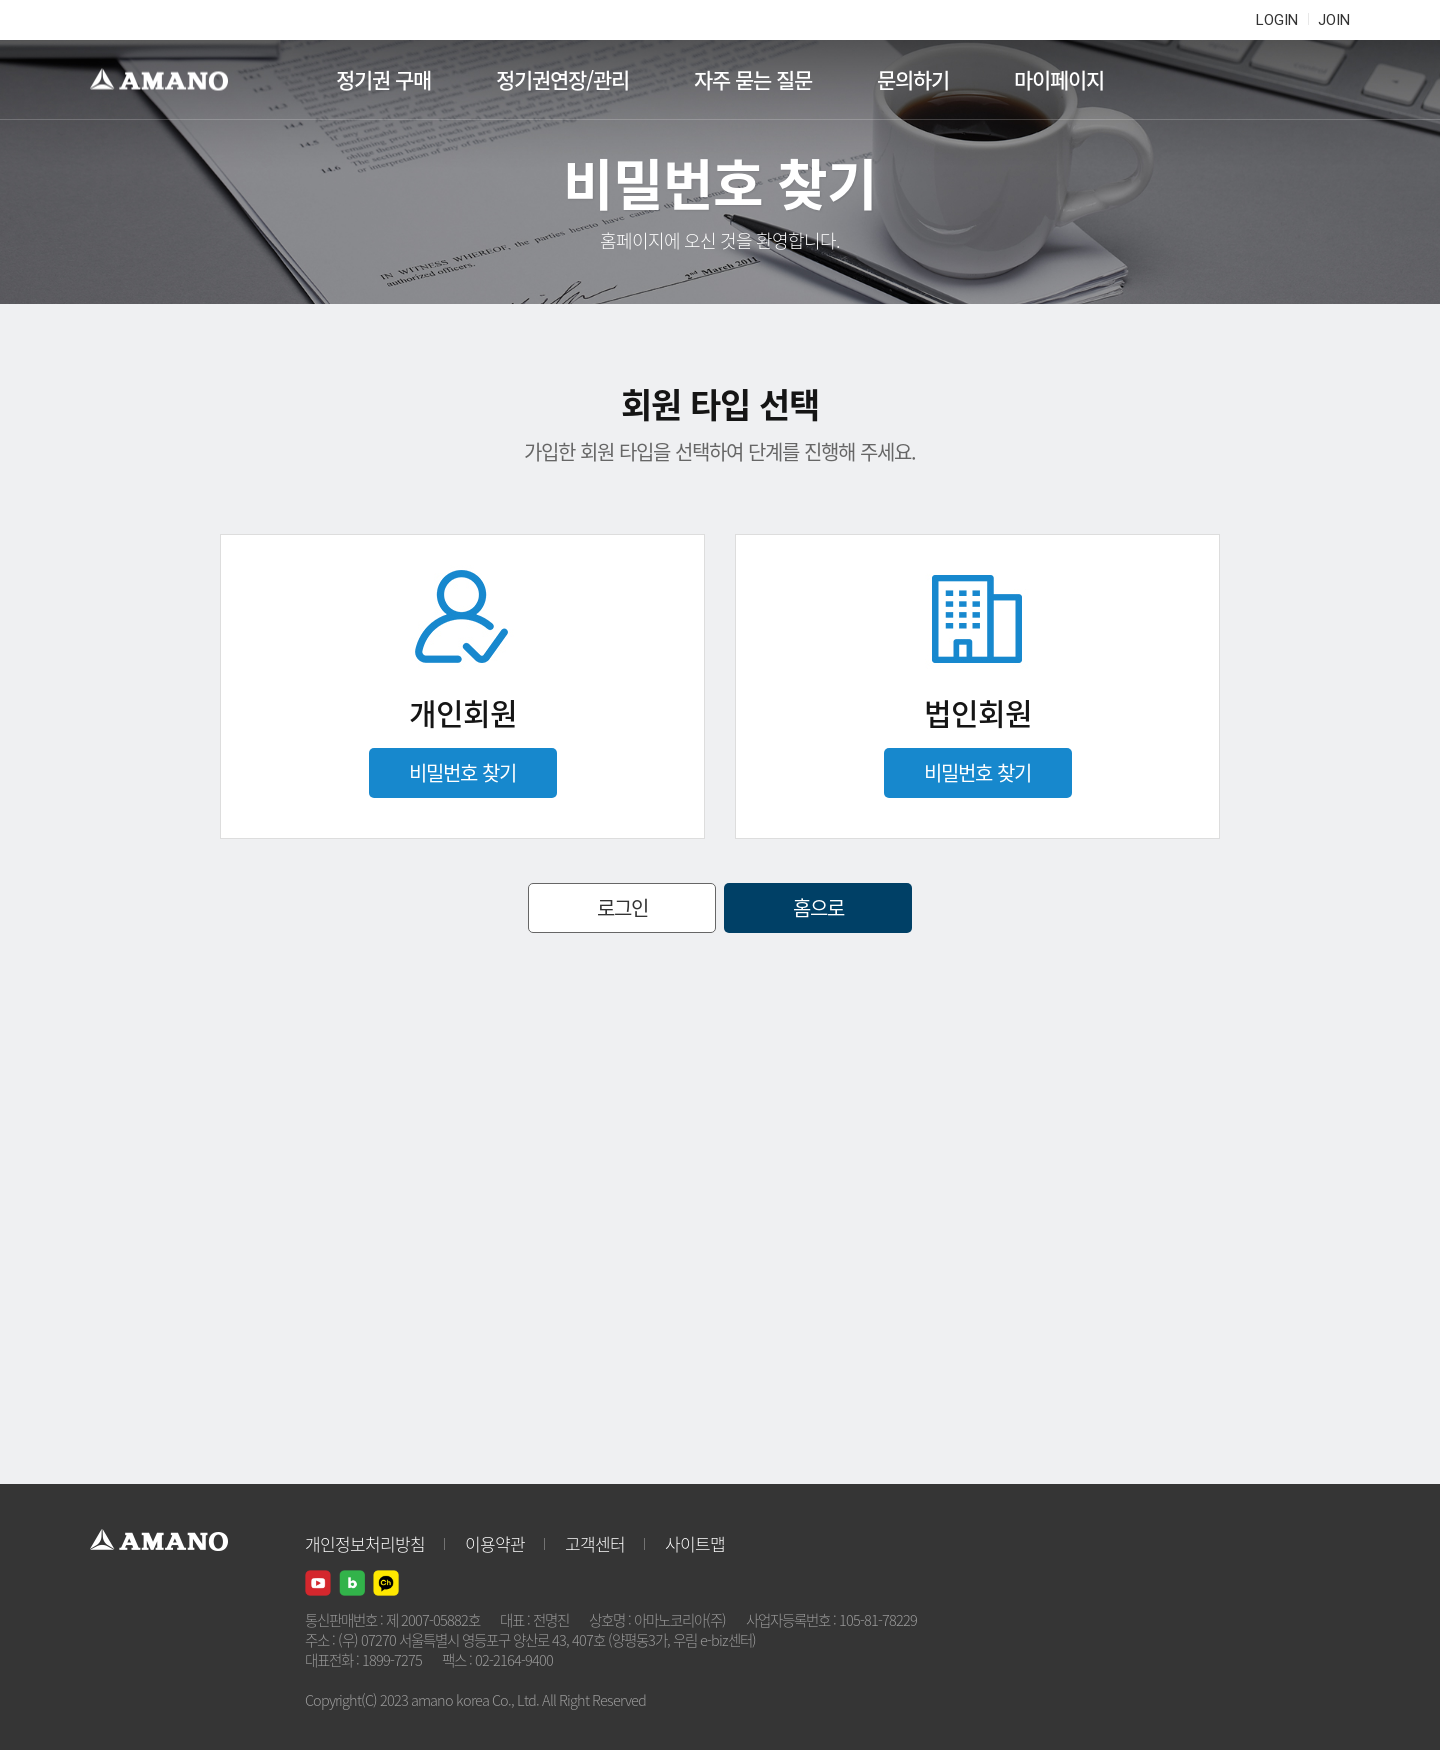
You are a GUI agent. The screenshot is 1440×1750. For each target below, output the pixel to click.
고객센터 (595, 1543)
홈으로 (818, 907)
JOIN (1334, 20)
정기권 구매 (383, 79)
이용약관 (495, 1543)
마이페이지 (1059, 79)
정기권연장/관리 (562, 79)
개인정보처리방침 (365, 1543)
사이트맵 (695, 1543)
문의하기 (913, 79)
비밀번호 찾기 (462, 772)
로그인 (622, 907)
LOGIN (1277, 20)
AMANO (168, 80)
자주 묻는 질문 (753, 79)
